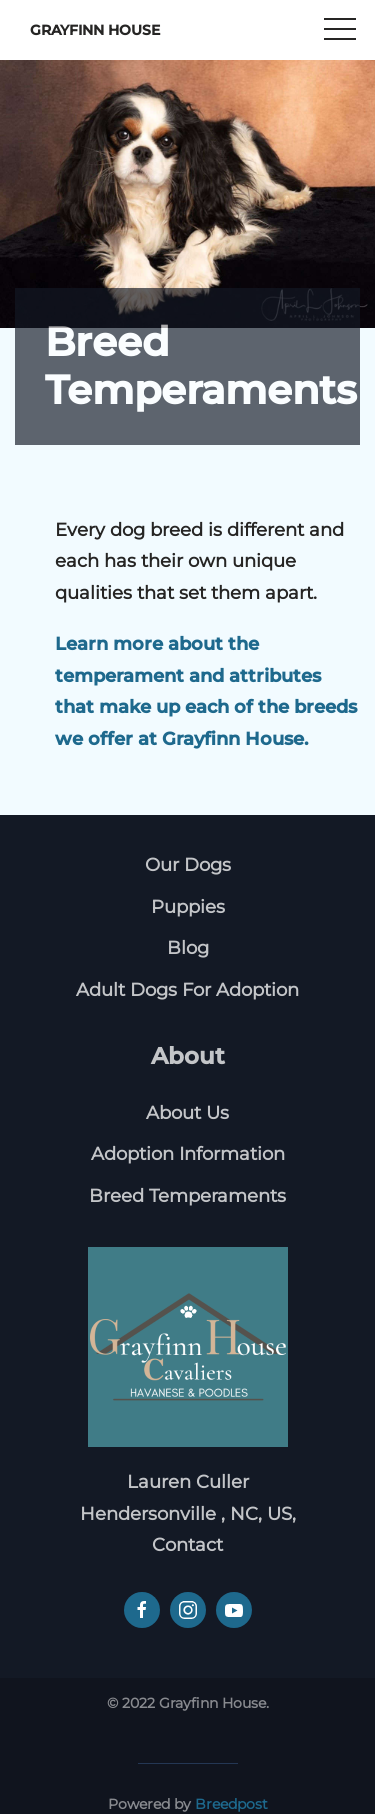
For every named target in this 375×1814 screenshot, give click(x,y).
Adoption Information (188, 1154)
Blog (188, 948)
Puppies (188, 907)
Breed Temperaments (187, 1196)
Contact (187, 1545)
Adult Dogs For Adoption (187, 990)
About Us (187, 1113)
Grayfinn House (95, 30)
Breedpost (231, 1804)
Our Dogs (188, 865)
